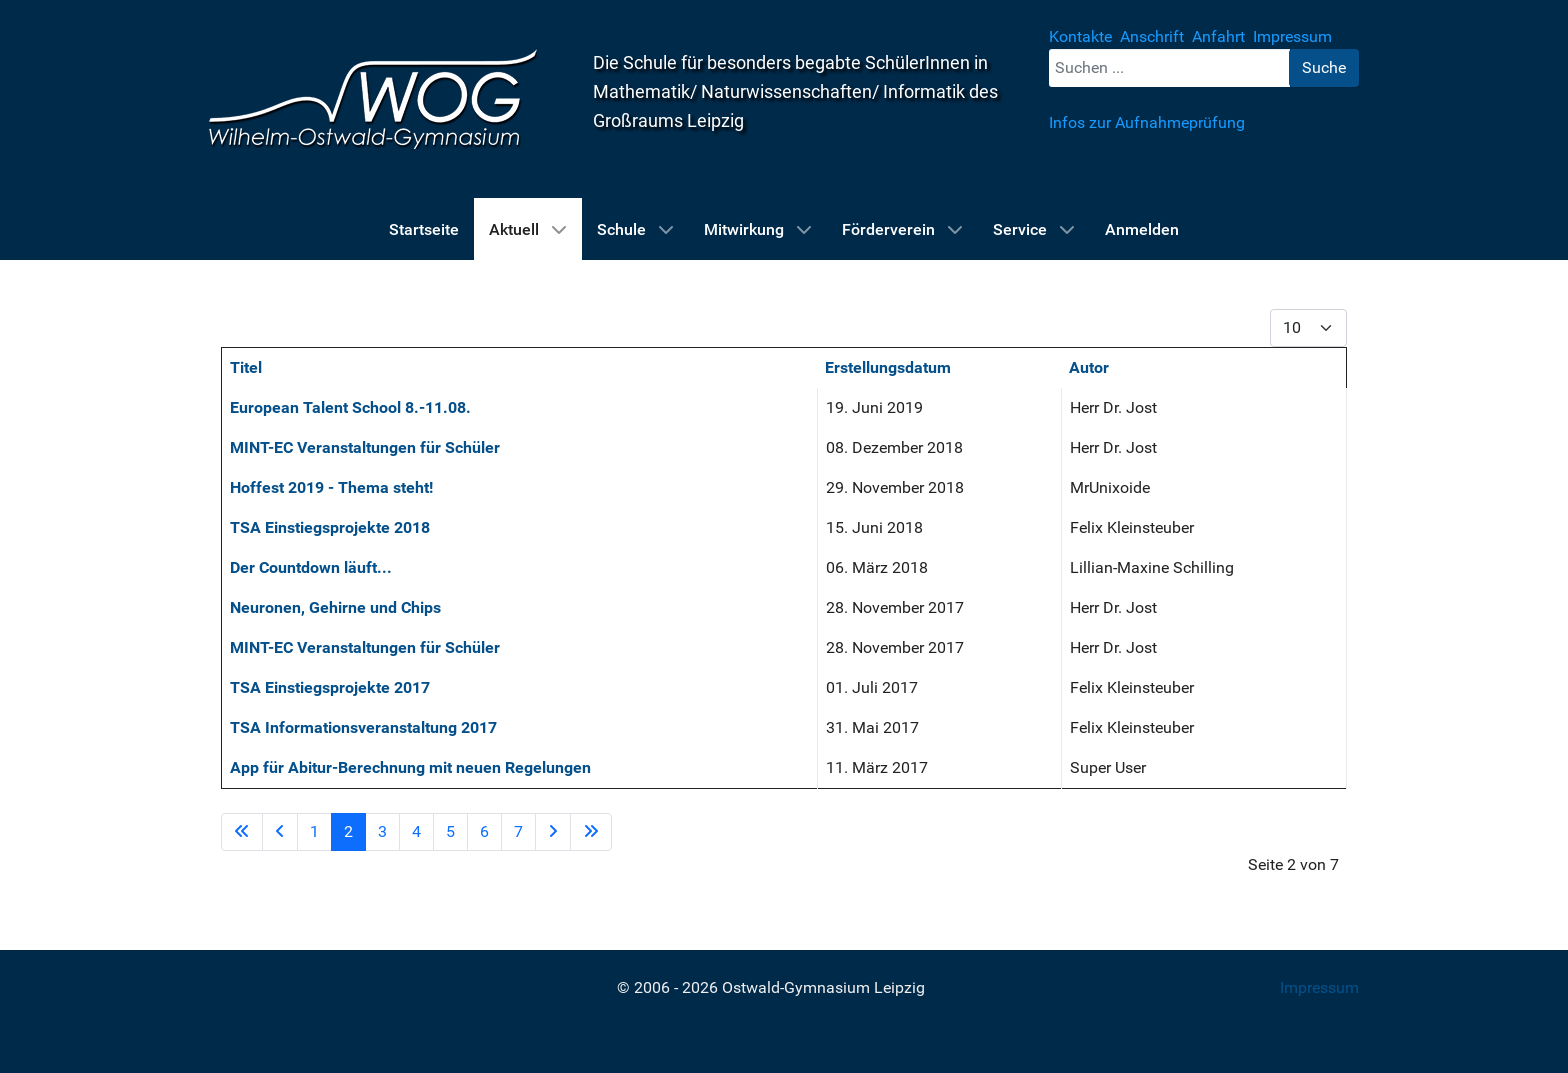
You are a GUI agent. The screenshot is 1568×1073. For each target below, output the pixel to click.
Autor (1089, 367)
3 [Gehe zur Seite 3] (382, 831)
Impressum (1319, 987)
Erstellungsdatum (888, 367)
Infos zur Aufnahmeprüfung (1147, 122)
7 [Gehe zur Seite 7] (518, 831)
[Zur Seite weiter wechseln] (553, 832)
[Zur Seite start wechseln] (242, 832)
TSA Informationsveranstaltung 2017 (363, 727)
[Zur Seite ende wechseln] (591, 832)
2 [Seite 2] (348, 831)
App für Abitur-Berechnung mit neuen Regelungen (410, 767)
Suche (1324, 67)
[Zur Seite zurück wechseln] (280, 832)
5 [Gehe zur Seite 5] (450, 831)
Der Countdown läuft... (311, 567)
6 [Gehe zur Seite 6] (484, 831)
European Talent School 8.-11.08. (350, 407)
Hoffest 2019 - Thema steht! (331, 487)
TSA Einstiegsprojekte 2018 (330, 527)
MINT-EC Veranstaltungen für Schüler (365, 447)
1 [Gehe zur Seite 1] (314, 831)
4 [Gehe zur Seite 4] (416, 831)
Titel (246, 367)
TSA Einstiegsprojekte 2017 (330, 687)
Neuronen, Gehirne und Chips (335, 607)
